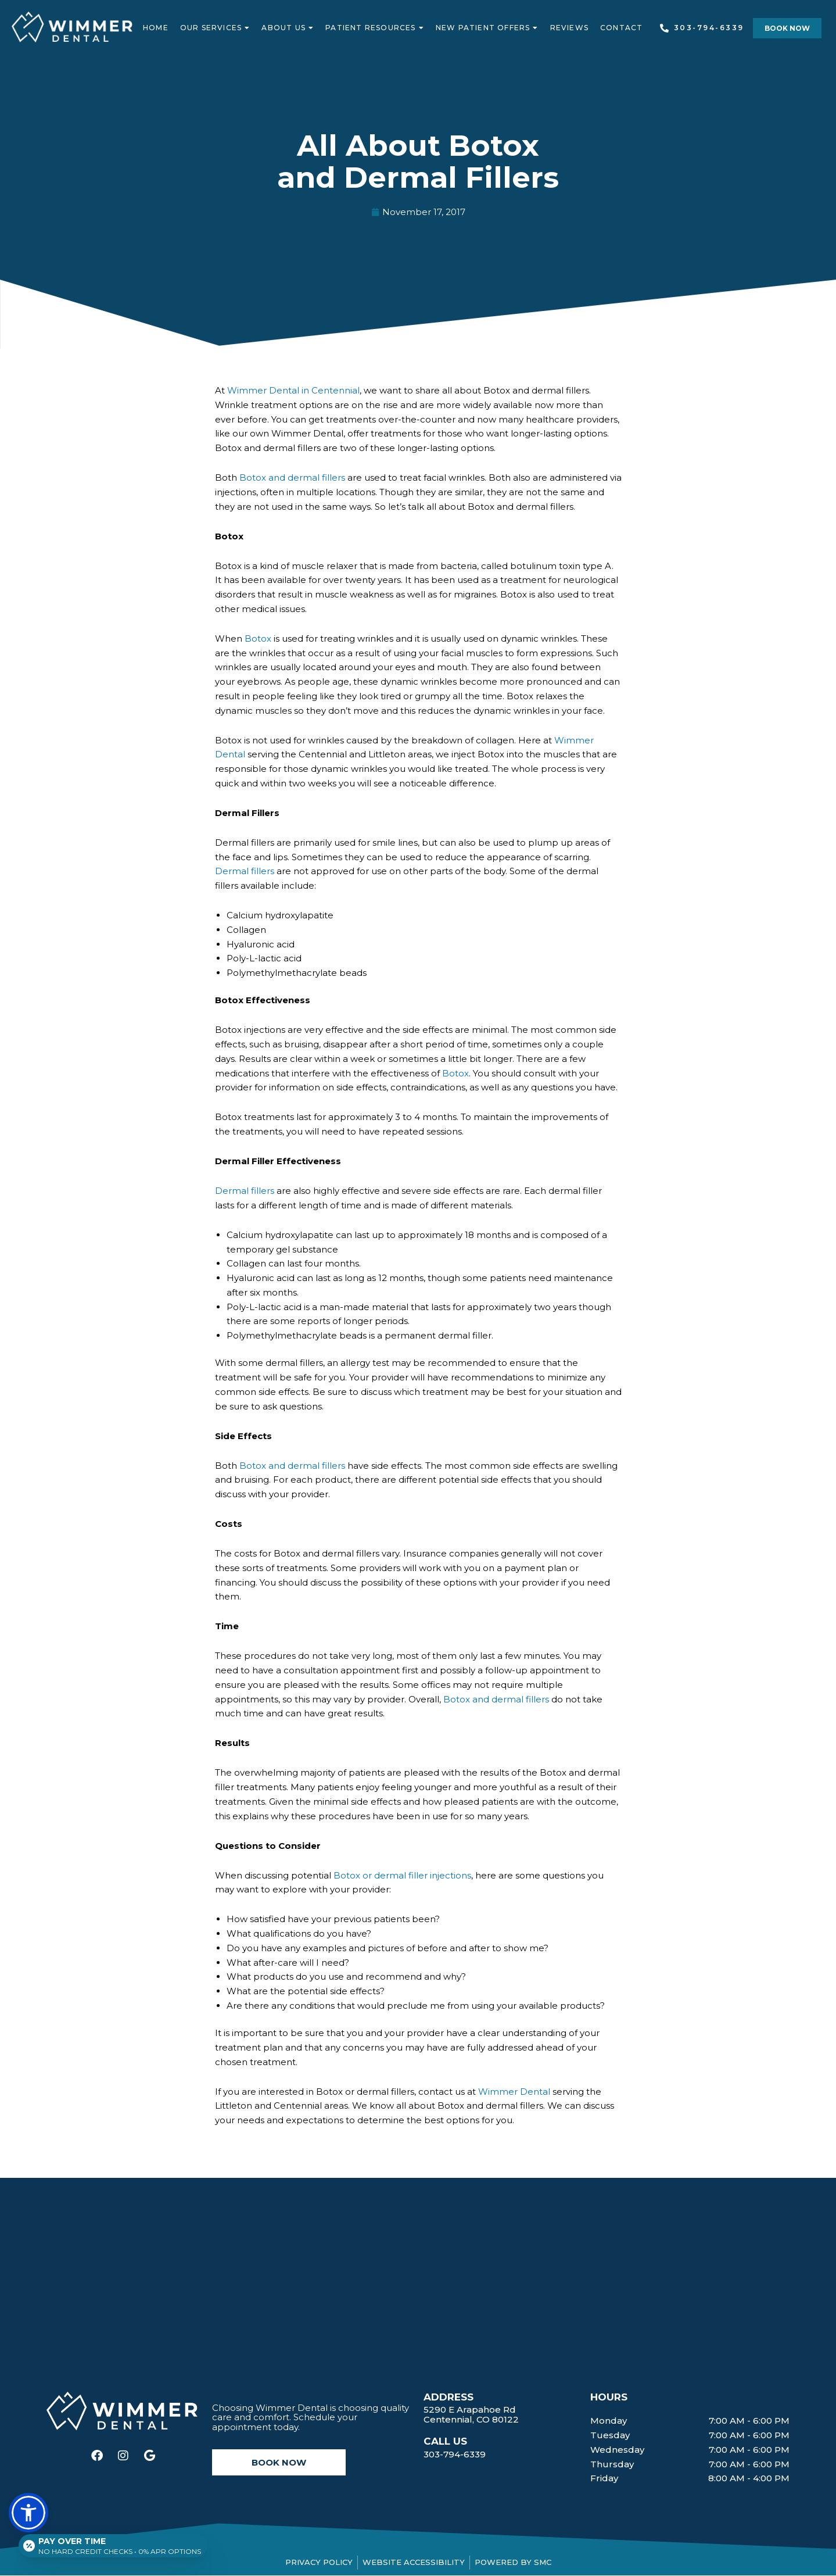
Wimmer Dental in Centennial (293, 390)
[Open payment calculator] (115, 2542)
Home (155, 27)
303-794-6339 (455, 2454)
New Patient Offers (487, 28)
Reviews (569, 27)
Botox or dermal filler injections (402, 1875)
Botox (258, 638)
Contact (621, 27)
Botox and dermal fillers (292, 477)
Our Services (215, 28)
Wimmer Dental (514, 2091)
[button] (787, 28)
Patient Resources (374, 28)
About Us (287, 28)
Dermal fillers (244, 870)
